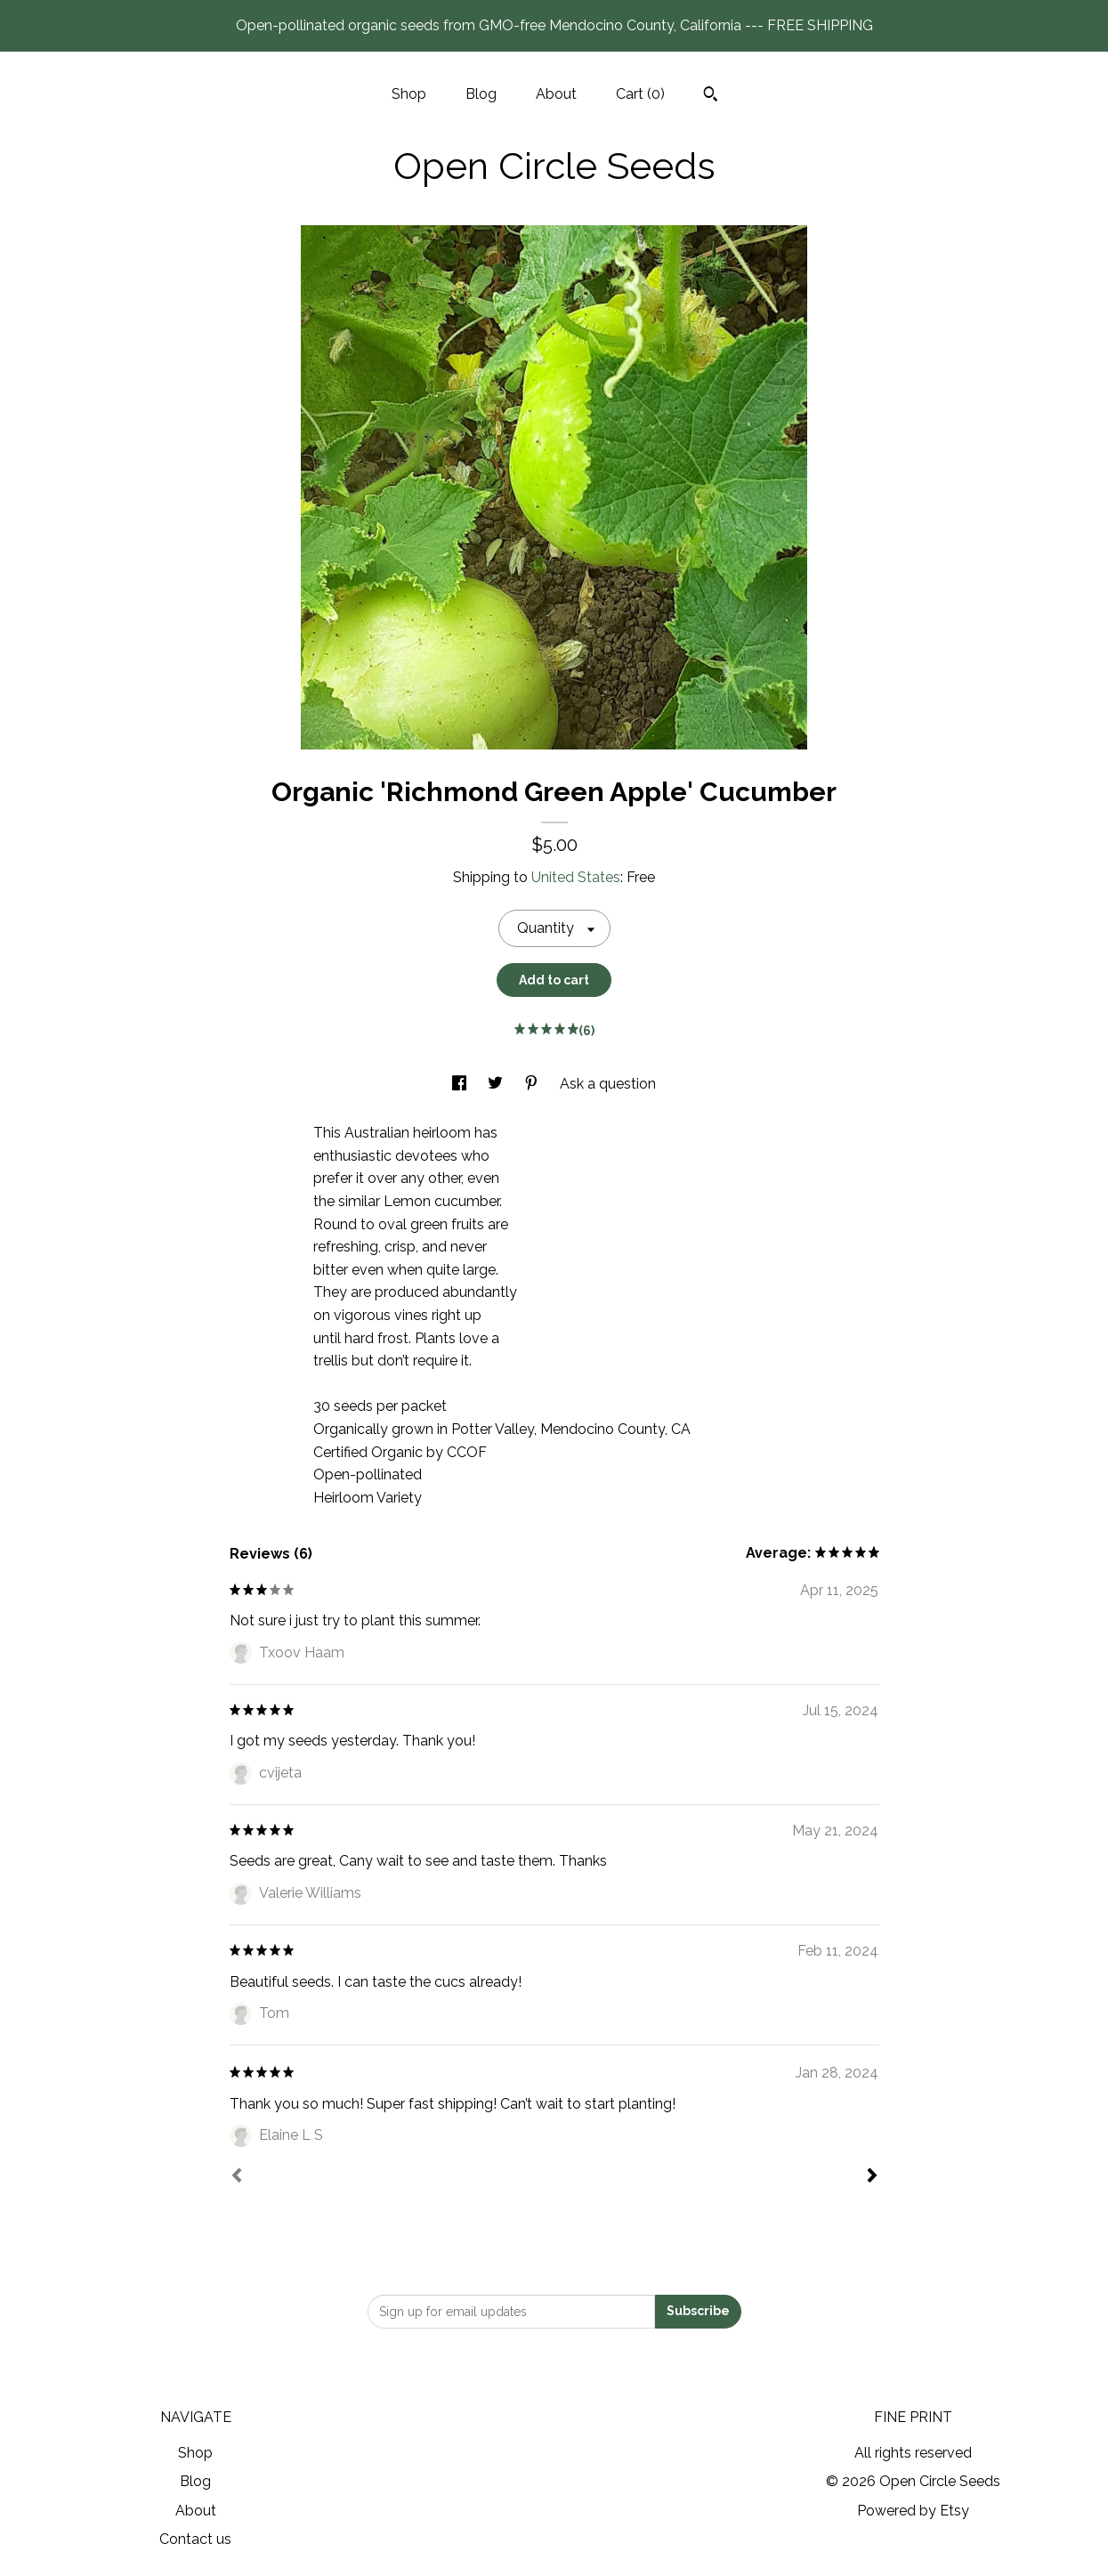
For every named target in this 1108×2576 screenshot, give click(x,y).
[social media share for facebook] (461, 1083)
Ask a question (608, 1083)
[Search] (710, 96)
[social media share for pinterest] (533, 1083)
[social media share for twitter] (497, 1083)
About (556, 93)
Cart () (640, 93)
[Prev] (237, 2177)
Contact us (195, 2539)
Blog (481, 93)
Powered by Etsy (913, 2510)
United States (575, 877)
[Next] (872, 2177)
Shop (409, 93)
